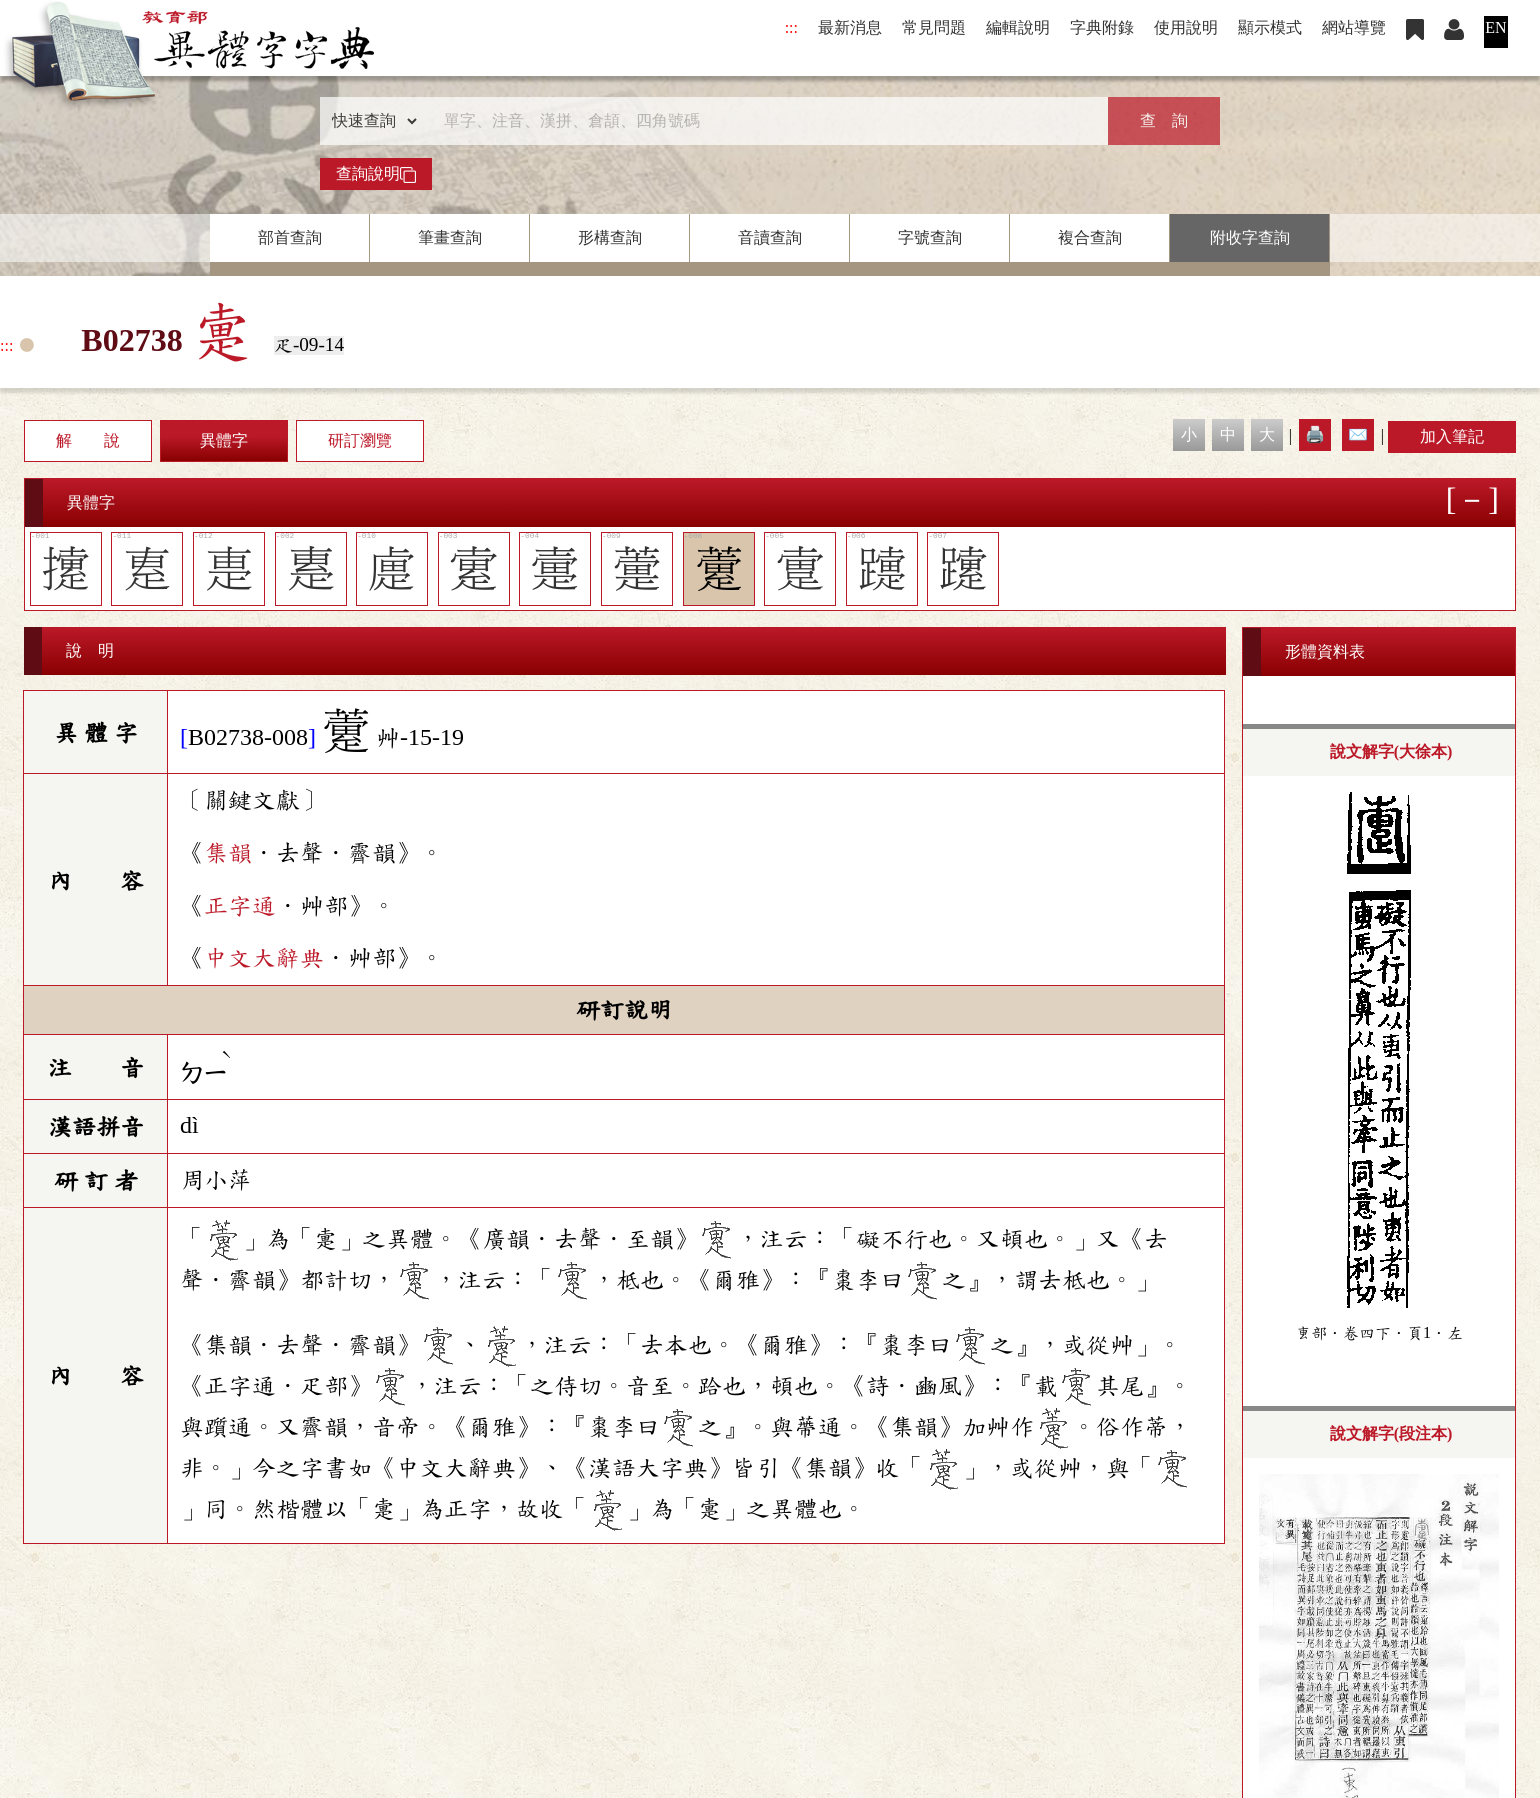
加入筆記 (1452, 436)
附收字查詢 (1250, 237)
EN (1495, 27)
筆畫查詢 (450, 237)
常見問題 (934, 27)
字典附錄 (1102, 27)
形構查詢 (610, 237)
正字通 (240, 906)
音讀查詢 (770, 237)
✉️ (1358, 434)
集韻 (228, 853)
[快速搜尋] (763, 121)
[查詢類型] (370, 121)
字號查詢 (930, 237)
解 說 (88, 440)
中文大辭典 (264, 958)
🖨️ (1315, 434)
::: (791, 27)
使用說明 (1186, 27)
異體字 (224, 440)
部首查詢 (290, 237)
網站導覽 (1354, 27)
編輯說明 (1018, 27)
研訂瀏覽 (360, 440)
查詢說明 (376, 174)
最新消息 (850, 27)
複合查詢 (1090, 237)
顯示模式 (1270, 27)
